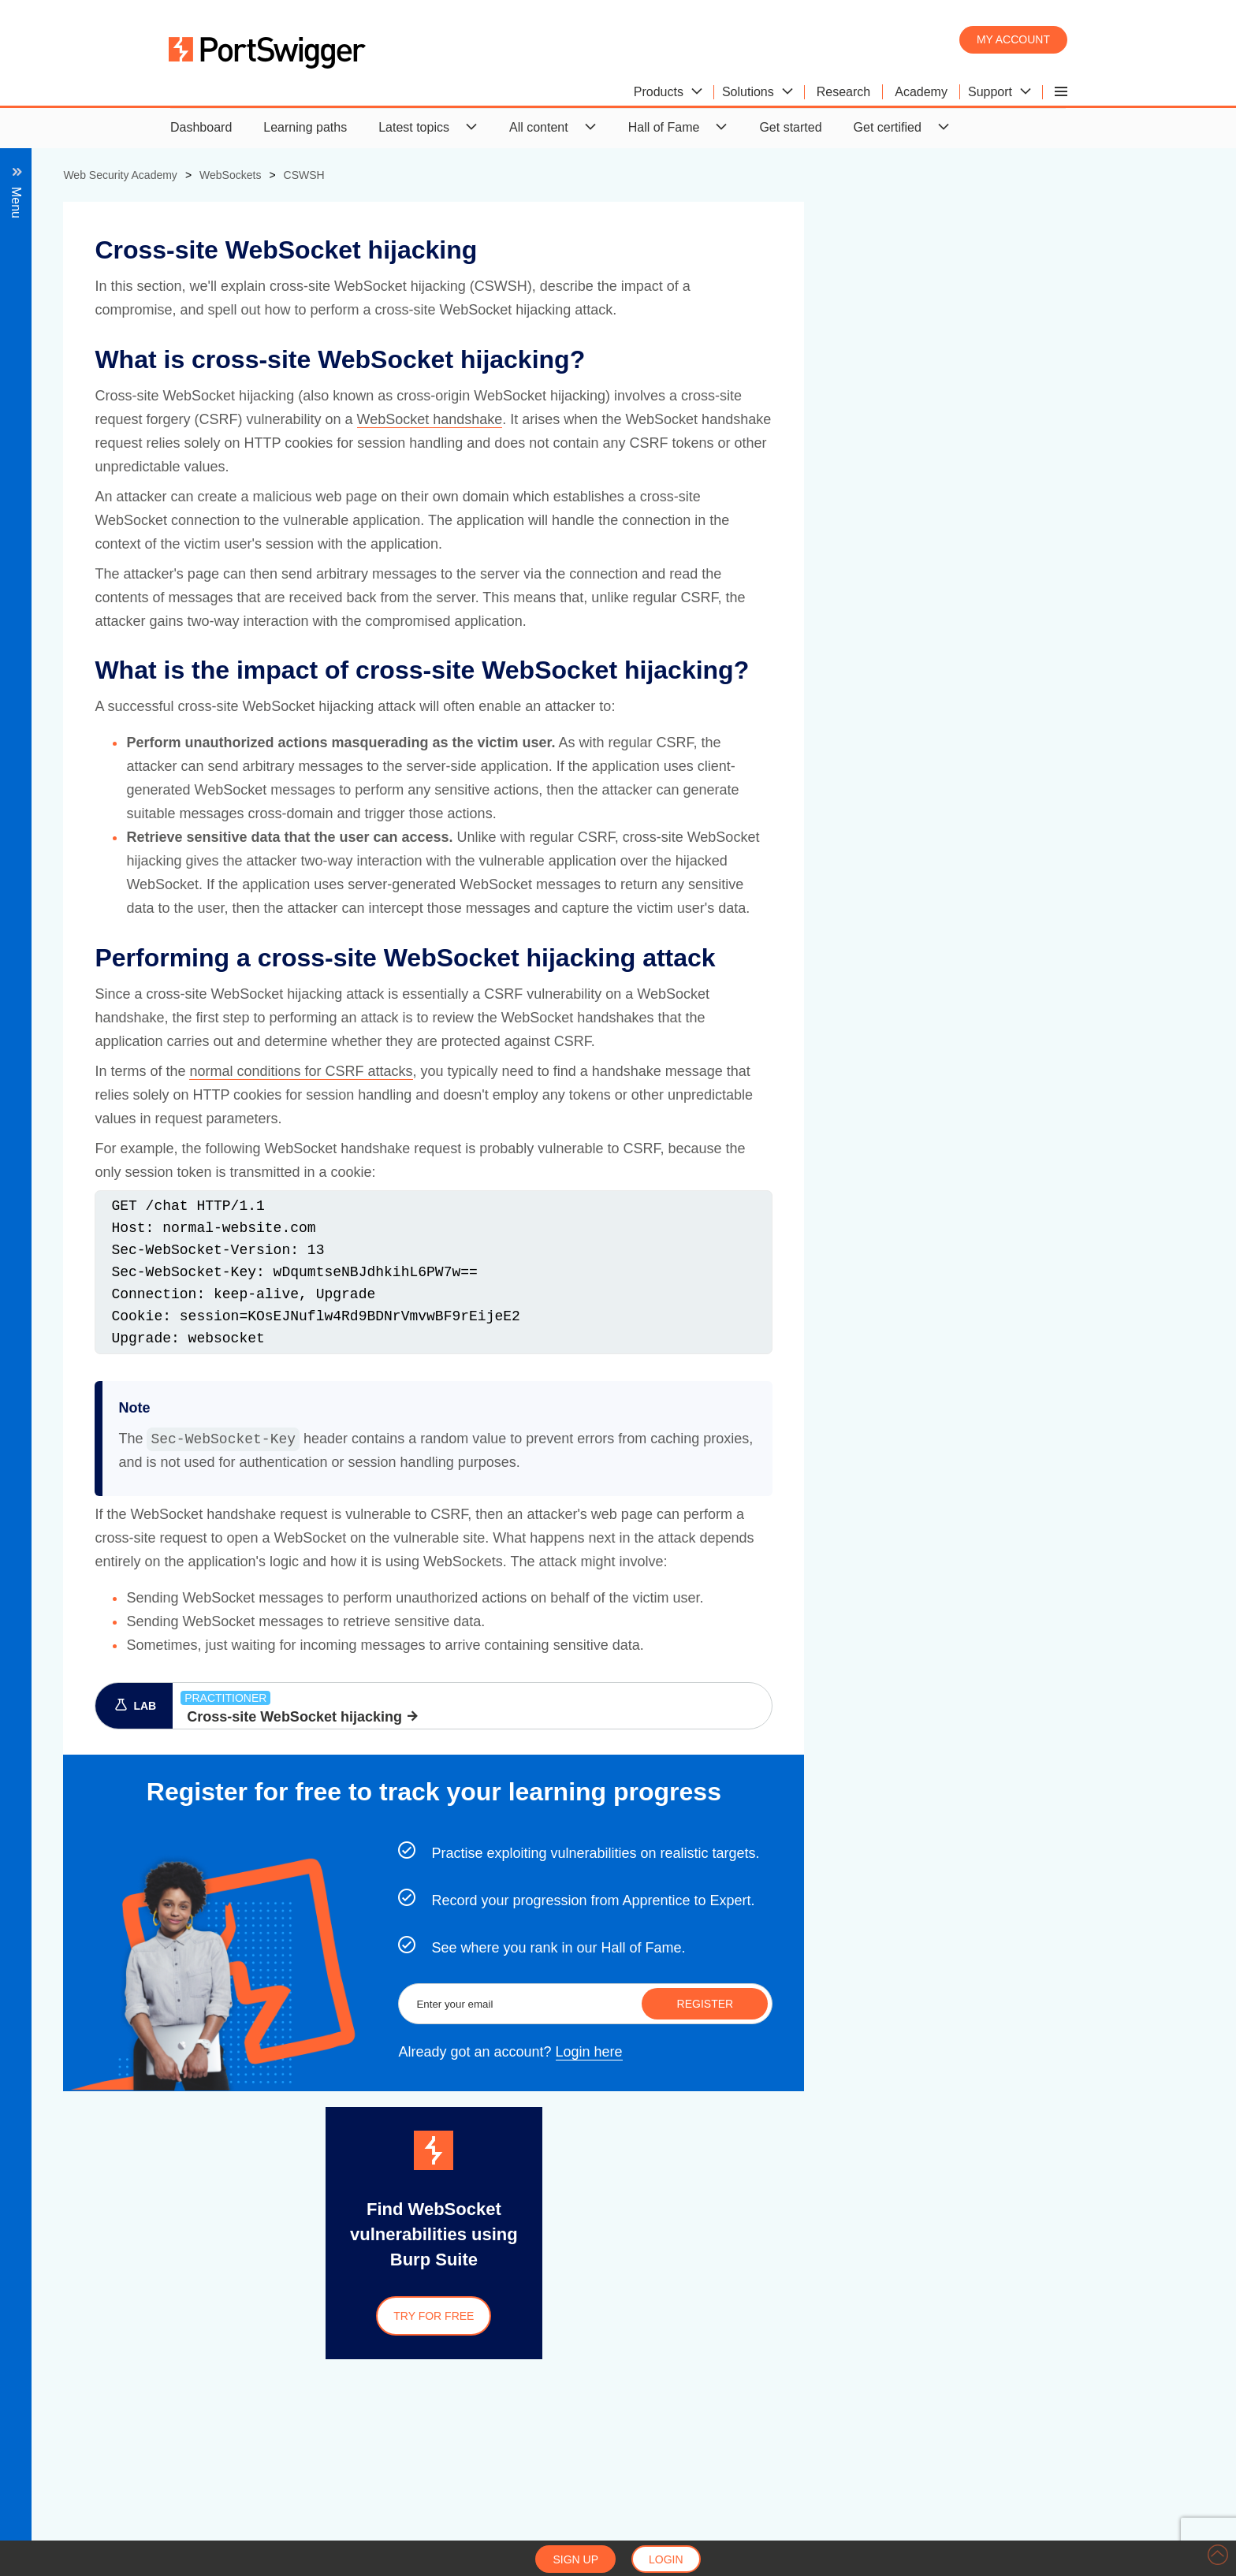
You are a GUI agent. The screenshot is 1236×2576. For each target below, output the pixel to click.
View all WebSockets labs (113, 501)
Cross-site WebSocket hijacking (145, 387)
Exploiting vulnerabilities (108, 302)
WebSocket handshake (776, 419)
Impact (91, 416)
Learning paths (305, 127)
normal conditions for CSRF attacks (647, 1071)
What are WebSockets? (107, 245)
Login (666, 2559)
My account (1013, 39)
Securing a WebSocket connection (137, 472)
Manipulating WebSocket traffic (127, 274)
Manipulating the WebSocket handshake (169, 359)
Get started (790, 127)
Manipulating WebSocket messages (157, 330)
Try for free (780, 2316)
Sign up (575, 2559)
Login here (936, 2052)
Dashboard (201, 127)
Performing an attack (131, 444)
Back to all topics (100, 216)
